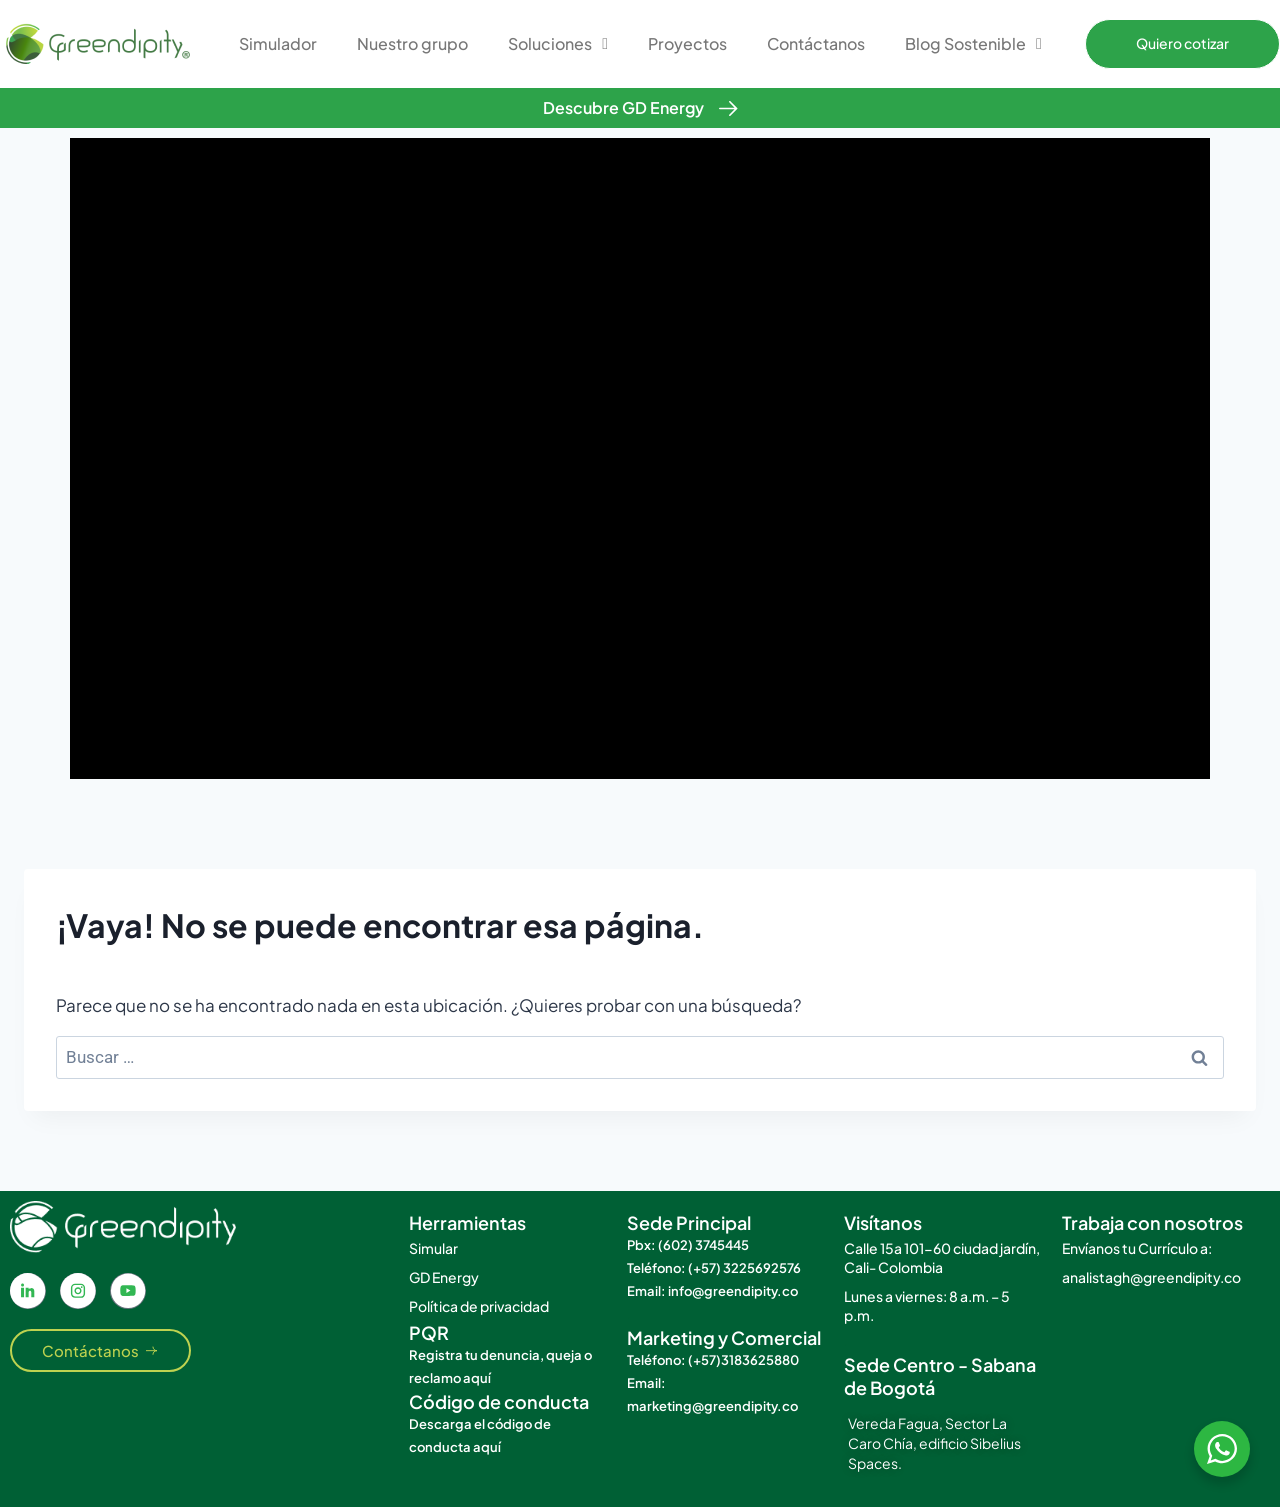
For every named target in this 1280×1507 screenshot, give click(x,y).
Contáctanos (816, 43)
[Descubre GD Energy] (728, 108)
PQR (429, 1332)
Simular (433, 1248)
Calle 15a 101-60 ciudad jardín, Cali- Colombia (942, 1257)
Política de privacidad (479, 1306)
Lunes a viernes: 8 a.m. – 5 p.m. (927, 1305)
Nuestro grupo (412, 43)
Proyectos (687, 43)
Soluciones (558, 44)
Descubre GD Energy (623, 107)
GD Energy (444, 1277)
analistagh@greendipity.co (1151, 1277)
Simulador (278, 43)
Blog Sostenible (973, 44)
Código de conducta (499, 1401)
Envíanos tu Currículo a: (1137, 1248)
